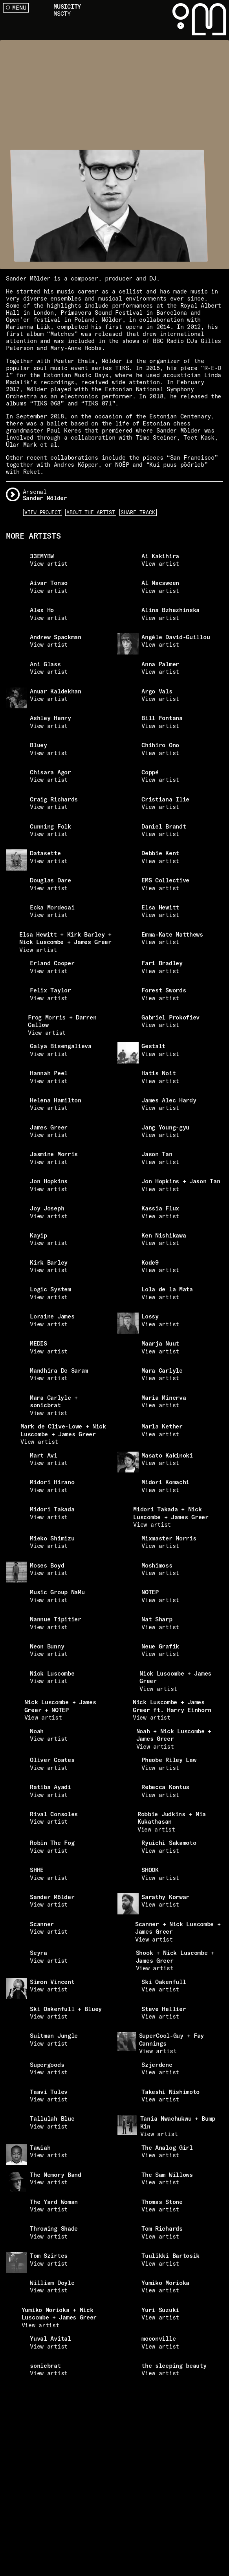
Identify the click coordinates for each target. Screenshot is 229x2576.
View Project (42, 512)
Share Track (138, 512)
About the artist (90, 512)
